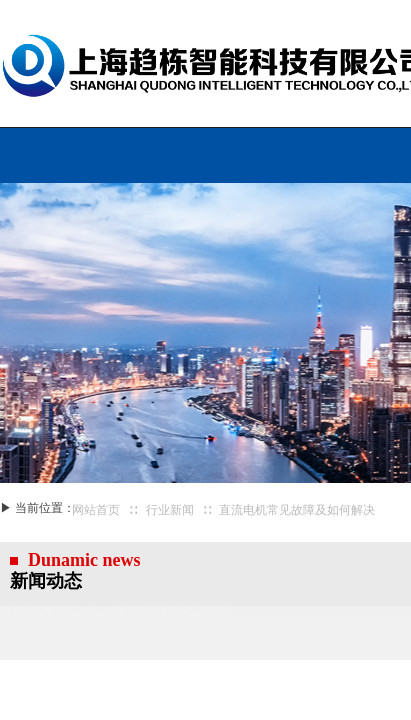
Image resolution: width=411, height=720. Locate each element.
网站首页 (96, 510)
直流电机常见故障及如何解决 (297, 510)
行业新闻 (170, 510)
